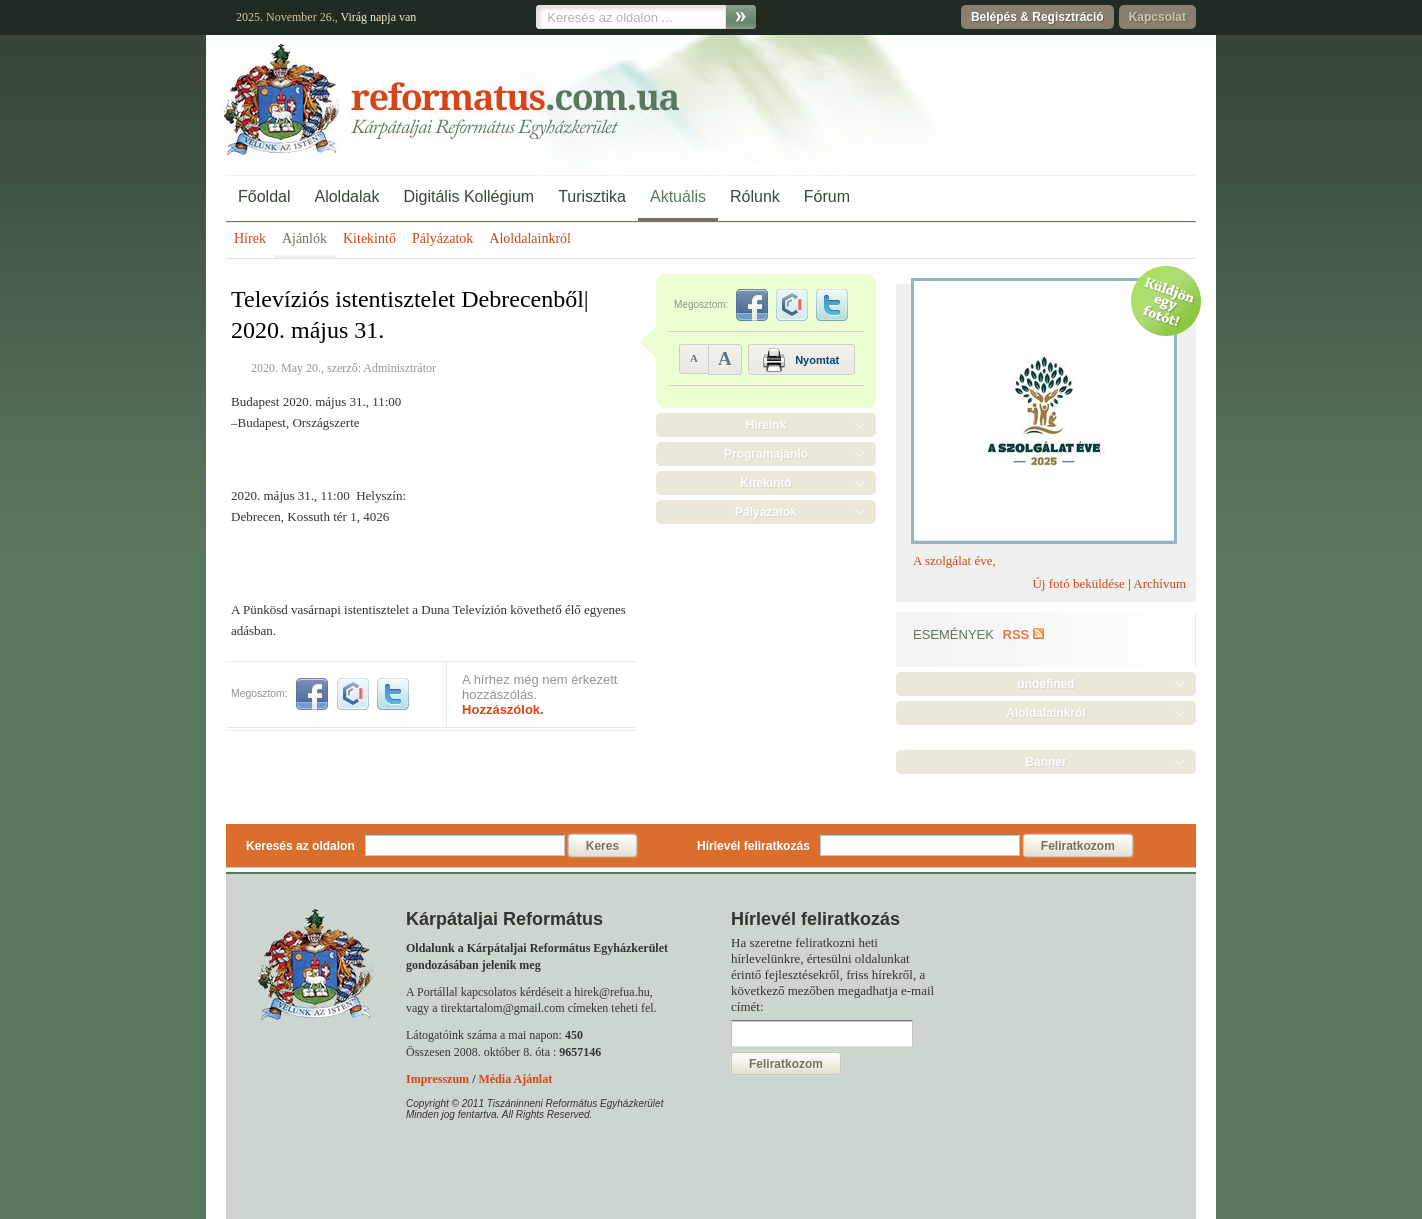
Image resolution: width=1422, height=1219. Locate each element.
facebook (312, 694)
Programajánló (766, 454)
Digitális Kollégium (468, 196)
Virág (353, 17)
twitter (393, 694)
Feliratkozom (1078, 846)
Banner (1045, 762)
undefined (1045, 684)
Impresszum (437, 1079)
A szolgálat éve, (954, 560)
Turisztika (592, 196)
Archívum (1159, 583)
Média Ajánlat (515, 1079)
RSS (1016, 634)
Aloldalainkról (530, 238)
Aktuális (678, 196)
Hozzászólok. (503, 709)
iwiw (353, 694)
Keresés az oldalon (300, 846)
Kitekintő (369, 238)
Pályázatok (442, 238)
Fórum (827, 196)
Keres (602, 846)
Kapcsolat (1157, 17)
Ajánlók (304, 238)
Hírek (250, 238)
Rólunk (755, 196)
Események (953, 634)
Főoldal (264, 196)
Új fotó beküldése (1078, 583)
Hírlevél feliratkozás (753, 846)
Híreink (766, 425)
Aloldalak (346, 196)
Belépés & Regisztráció (1037, 17)
